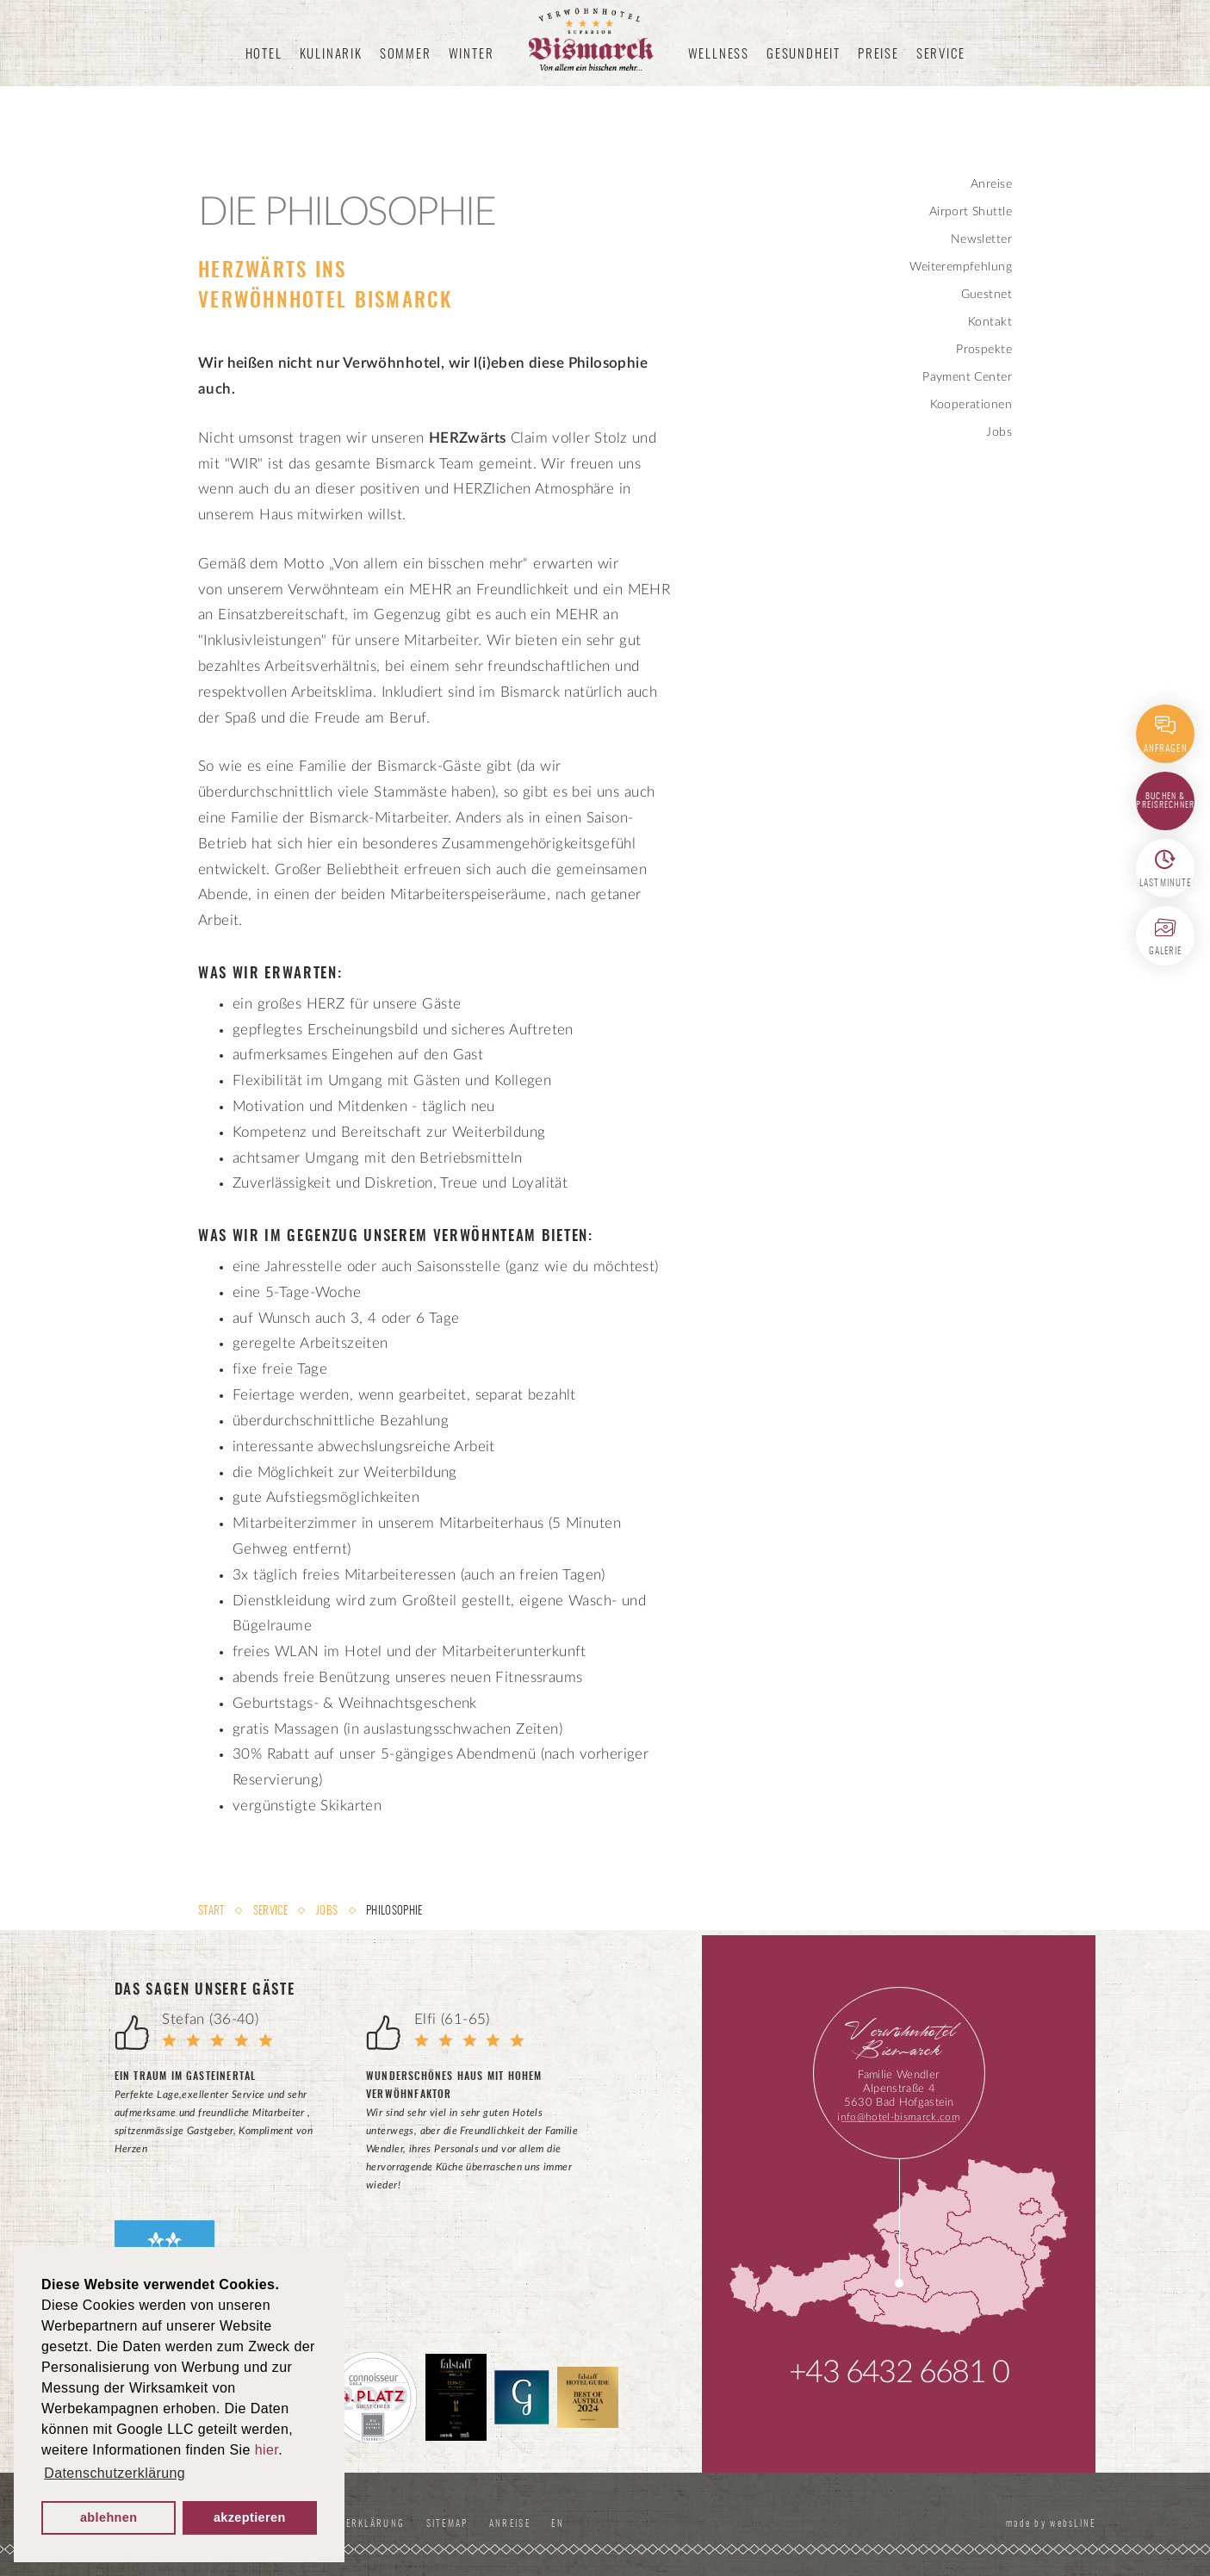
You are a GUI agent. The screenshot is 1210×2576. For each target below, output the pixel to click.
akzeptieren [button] (250, 2517)
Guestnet (986, 295)
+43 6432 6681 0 (898, 2372)
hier (266, 2450)
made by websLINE (1044, 2523)
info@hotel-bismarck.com (898, 2117)
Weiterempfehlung (960, 267)
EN (596, 2523)
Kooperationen (971, 405)
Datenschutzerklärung (359, 2523)
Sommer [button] (405, 54)
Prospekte (984, 350)
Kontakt (990, 322)
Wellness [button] (718, 54)
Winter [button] (471, 54)
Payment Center (967, 377)
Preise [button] (878, 54)
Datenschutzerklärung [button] (114, 2473)
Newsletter (981, 239)
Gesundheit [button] (803, 54)
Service (270, 1911)
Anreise (991, 184)
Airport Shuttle (970, 212)
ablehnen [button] (109, 2517)
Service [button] (940, 54)
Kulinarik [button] (331, 54)
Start (212, 1911)
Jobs (999, 432)
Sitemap (474, 2523)
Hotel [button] (263, 54)
